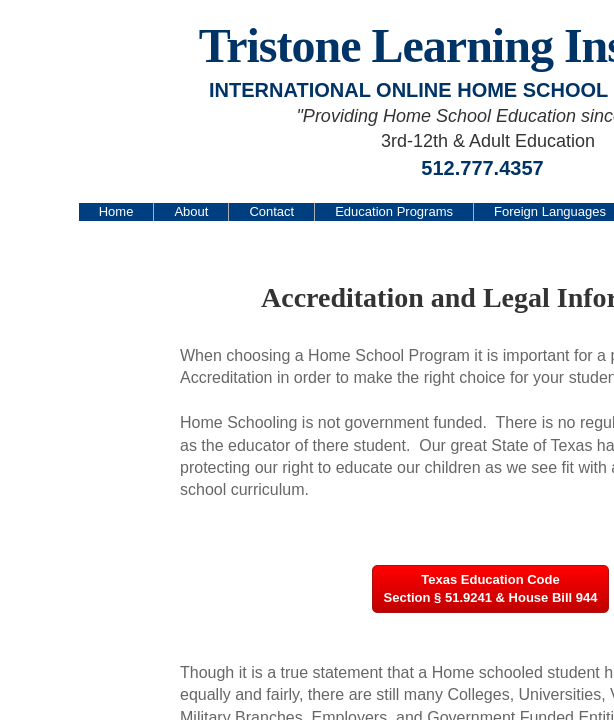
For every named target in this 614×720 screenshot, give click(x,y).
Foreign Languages (550, 211)
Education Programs (394, 211)
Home (116, 211)
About (191, 211)
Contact (271, 211)
